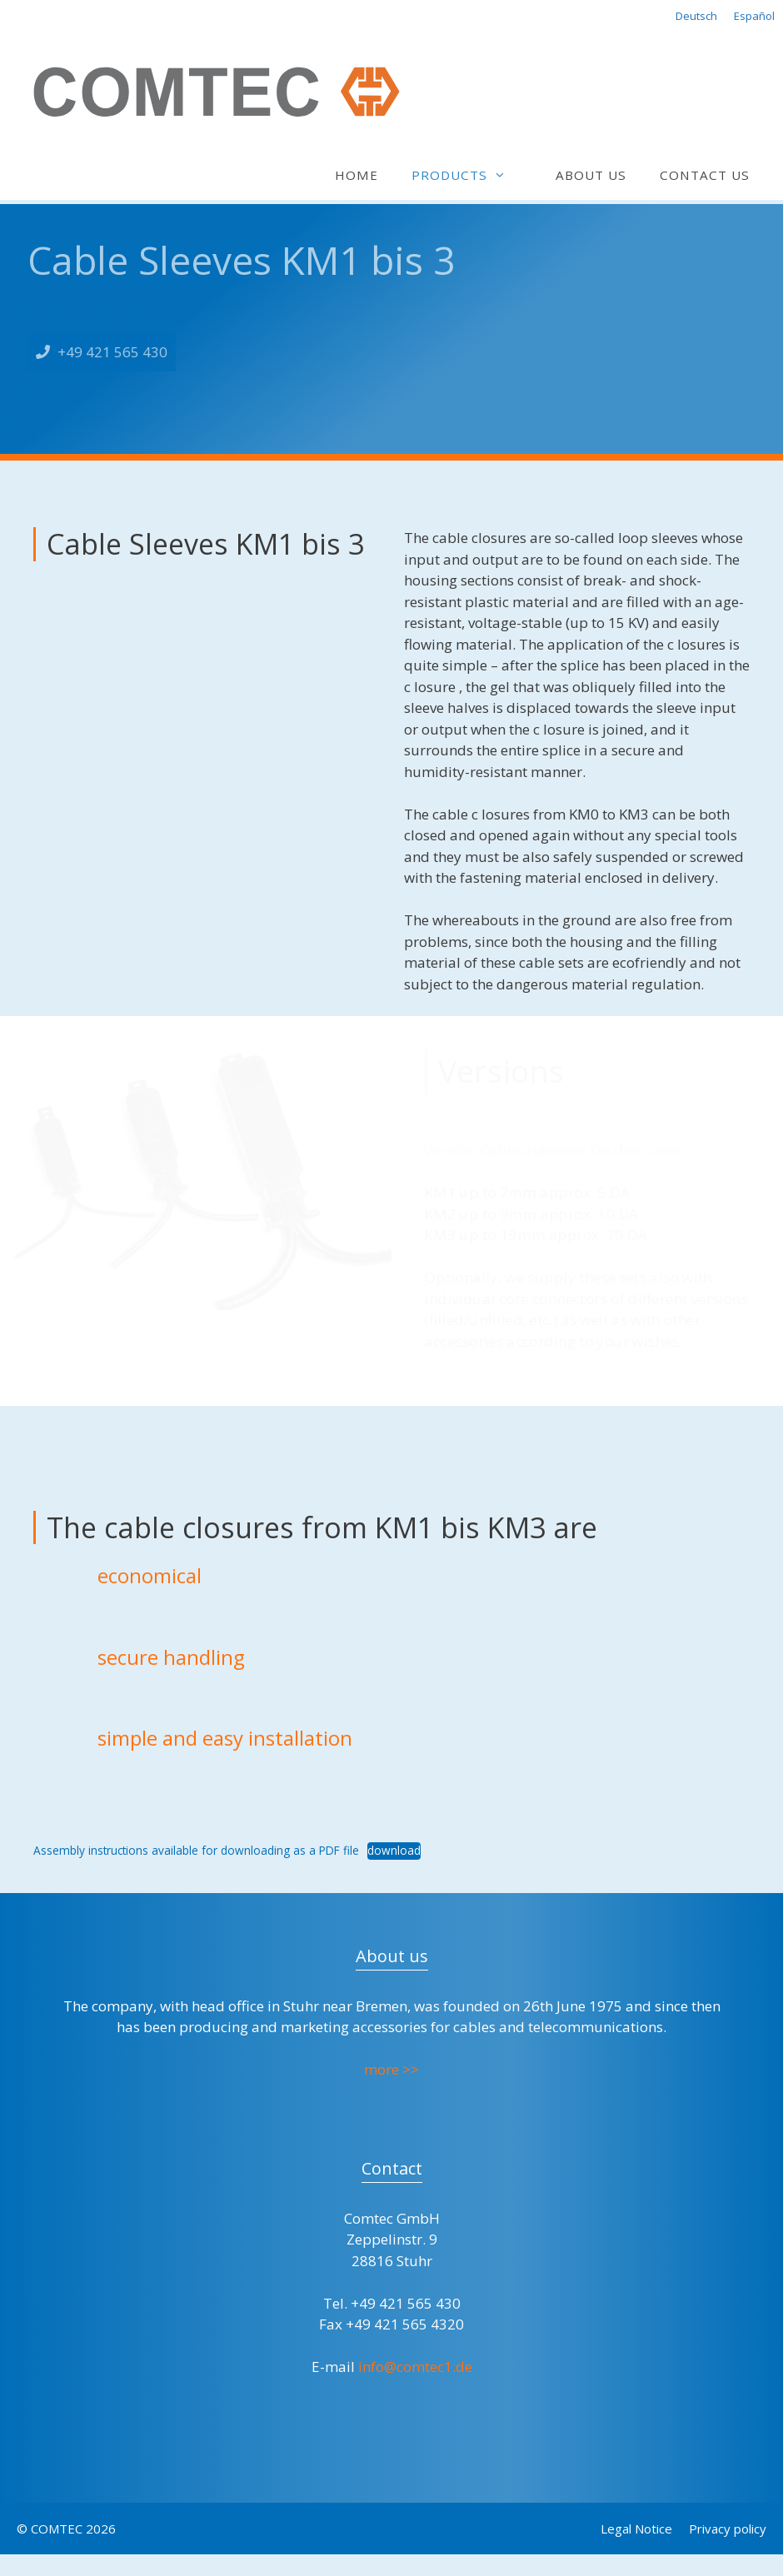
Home (356, 175)
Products (466, 175)
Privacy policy (727, 2528)
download (394, 1850)
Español (754, 15)
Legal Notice (636, 2528)
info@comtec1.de (415, 2366)
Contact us (705, 175)
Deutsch (696, 15)
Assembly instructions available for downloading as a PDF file (196, 1850)
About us (591, 175)
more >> (391, 2069)
